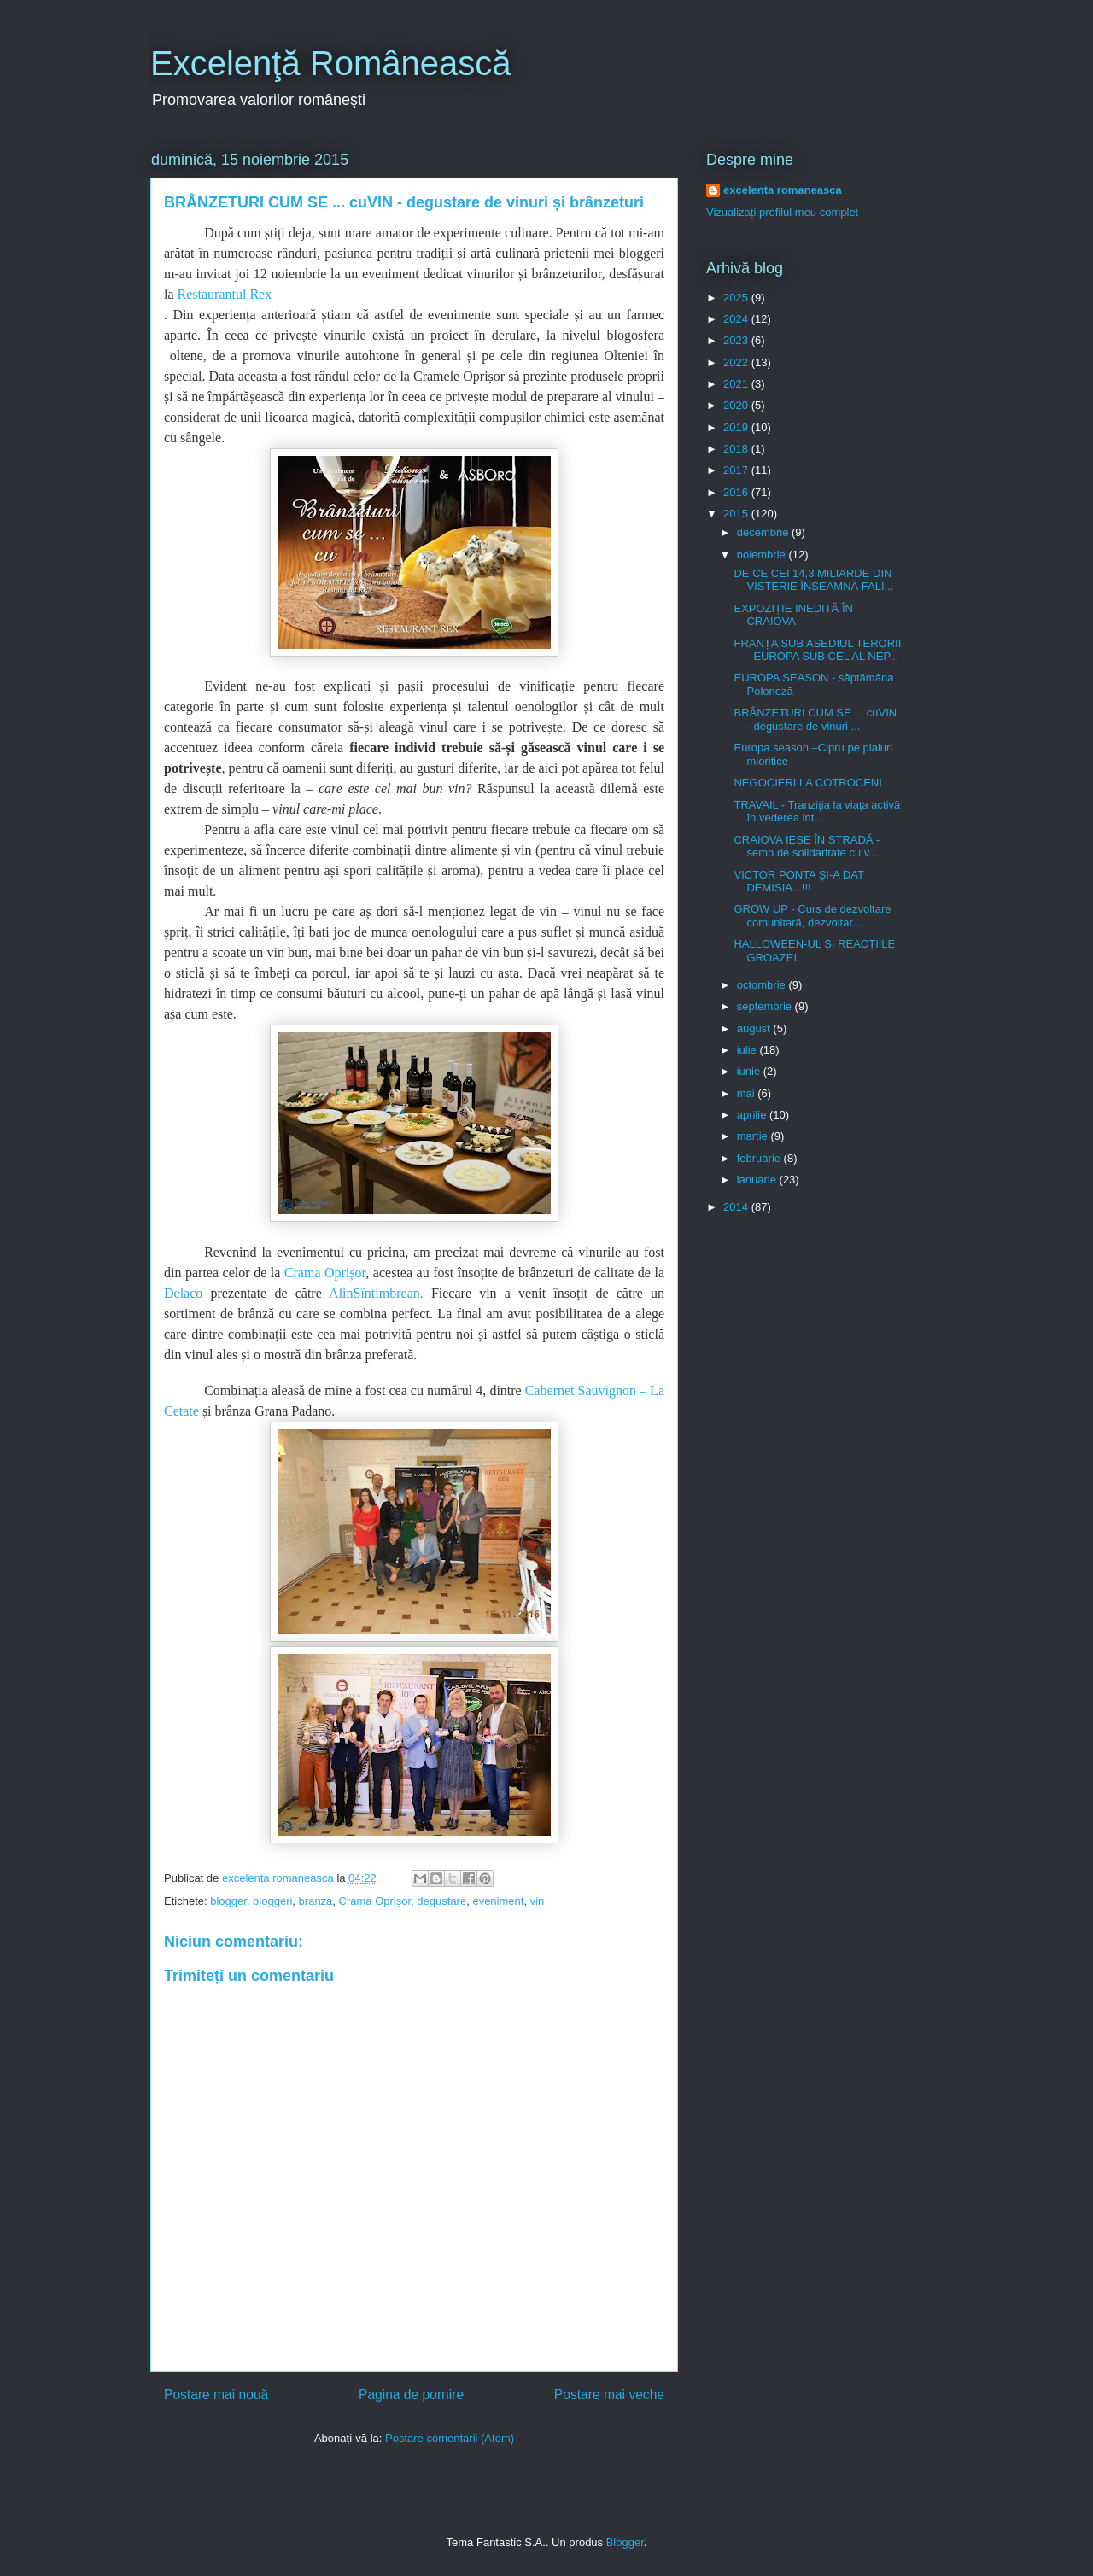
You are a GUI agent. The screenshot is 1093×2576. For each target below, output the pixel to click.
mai (747, 1093)
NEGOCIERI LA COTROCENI (807, 782)
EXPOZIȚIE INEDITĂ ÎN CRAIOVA (793, 615)
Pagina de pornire (411, 2394)
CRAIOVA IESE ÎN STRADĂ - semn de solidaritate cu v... (807, 846)
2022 (737, 362)
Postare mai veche (609, 2394)
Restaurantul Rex (225, 294)
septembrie (766, 1006)
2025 (737, 297)
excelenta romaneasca (782, 190)
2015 (737, 513)
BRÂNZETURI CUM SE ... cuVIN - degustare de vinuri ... (815, 719)
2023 (737, 340)
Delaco (183, 1293)
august (755, 1028)
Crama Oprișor (322, 1272)
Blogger (625, 2542)
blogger (228, 1901)
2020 (737, 405)
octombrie (763, 984)
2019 (737, 427)
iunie (750, 1071)
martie (754, 1136)
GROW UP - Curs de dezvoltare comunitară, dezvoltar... (812, 915)
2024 (737, 319)
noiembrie (763, 554)
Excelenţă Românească (330, 63)
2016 (737, 492)
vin (537, 1901)
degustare (441, 1901)
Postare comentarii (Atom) (449, 2438)
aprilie (753, 1114)
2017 (737, 470)
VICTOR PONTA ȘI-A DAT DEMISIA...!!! (798, 881)
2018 (737, 448)
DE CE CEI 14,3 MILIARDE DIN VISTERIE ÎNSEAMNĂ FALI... (813, 580)
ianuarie (758, 1179)
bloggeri (272, 1901)
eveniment (497, 1901)
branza (316, 1901)
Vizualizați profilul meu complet (782, 212)
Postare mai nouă (216, 2394)
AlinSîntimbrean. (376, 1293)
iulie (748, 1049)
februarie (760, 1158)
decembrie (764, 532)
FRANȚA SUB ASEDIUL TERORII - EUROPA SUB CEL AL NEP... (817, 650)
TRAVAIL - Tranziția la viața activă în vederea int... (817, 811)
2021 (737, 383)
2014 (737, 1206)
